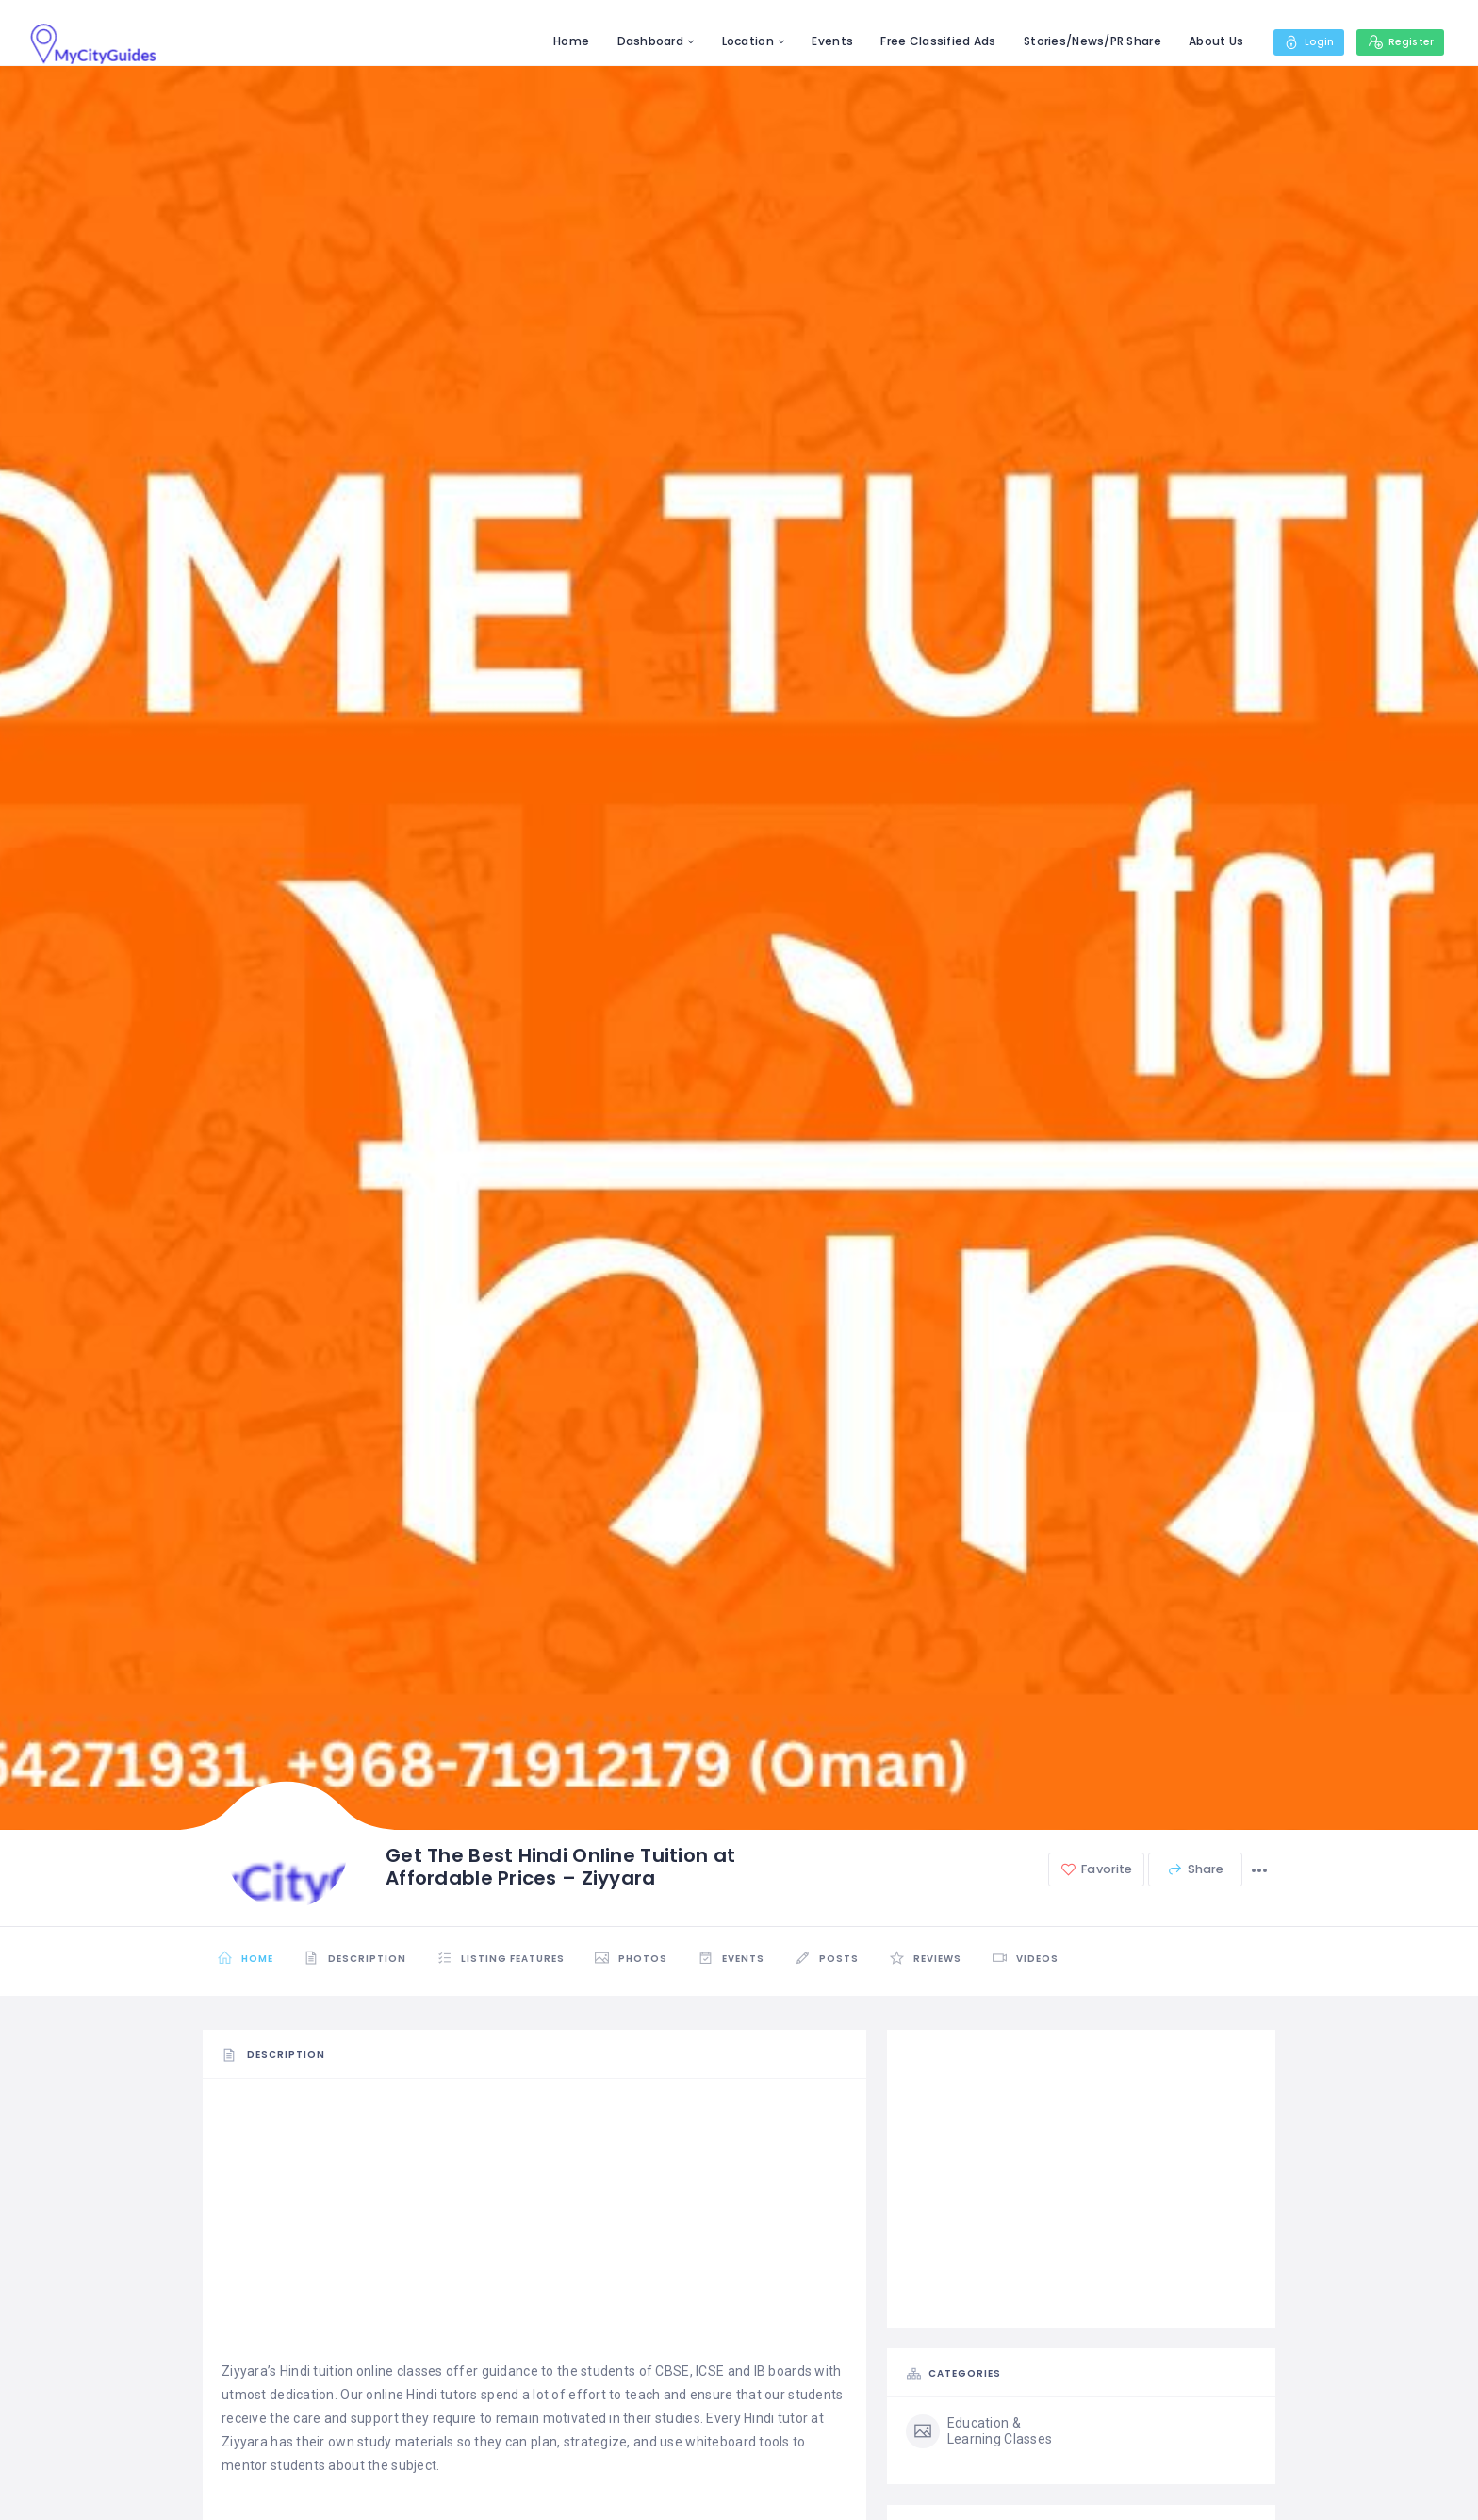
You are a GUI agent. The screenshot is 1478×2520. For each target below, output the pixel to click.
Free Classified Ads (930, 41)
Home (563, 41)
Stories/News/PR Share (1084, 41)
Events (825, 41)
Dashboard (642, 41)
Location (739, 41)
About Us (1207, 41)
